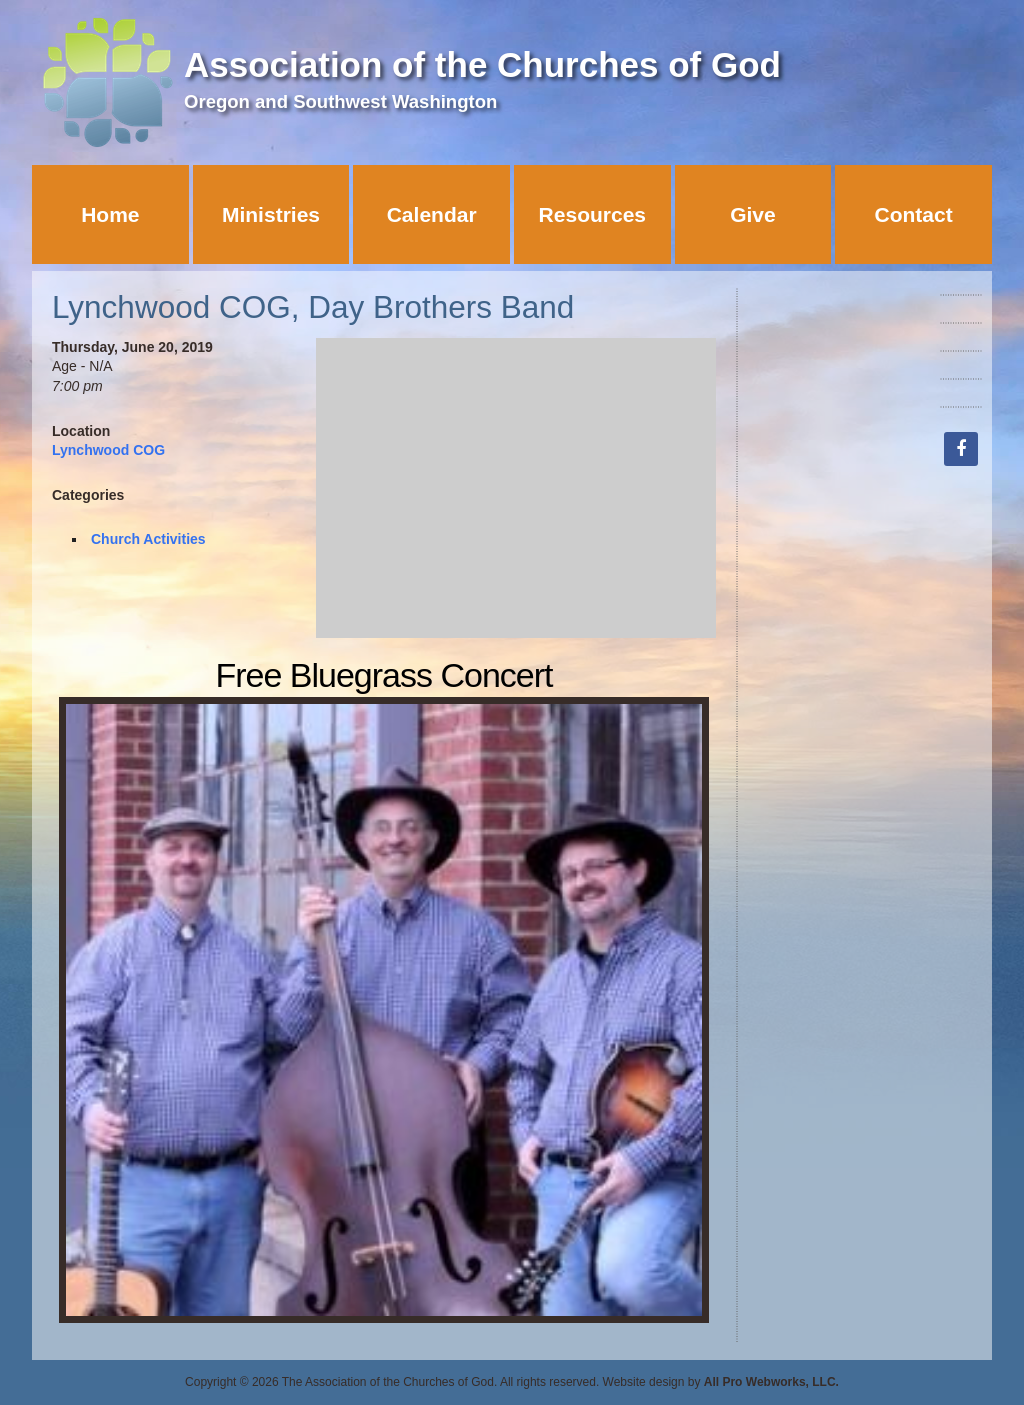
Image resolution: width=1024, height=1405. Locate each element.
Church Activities (148, 539)
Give (753, 214)
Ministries (271, 214)
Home (110, 214)
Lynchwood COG (108, 450)
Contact (914, 214)
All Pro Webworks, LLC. (771, 1382)
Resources (592, 214)
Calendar (432, 214)
